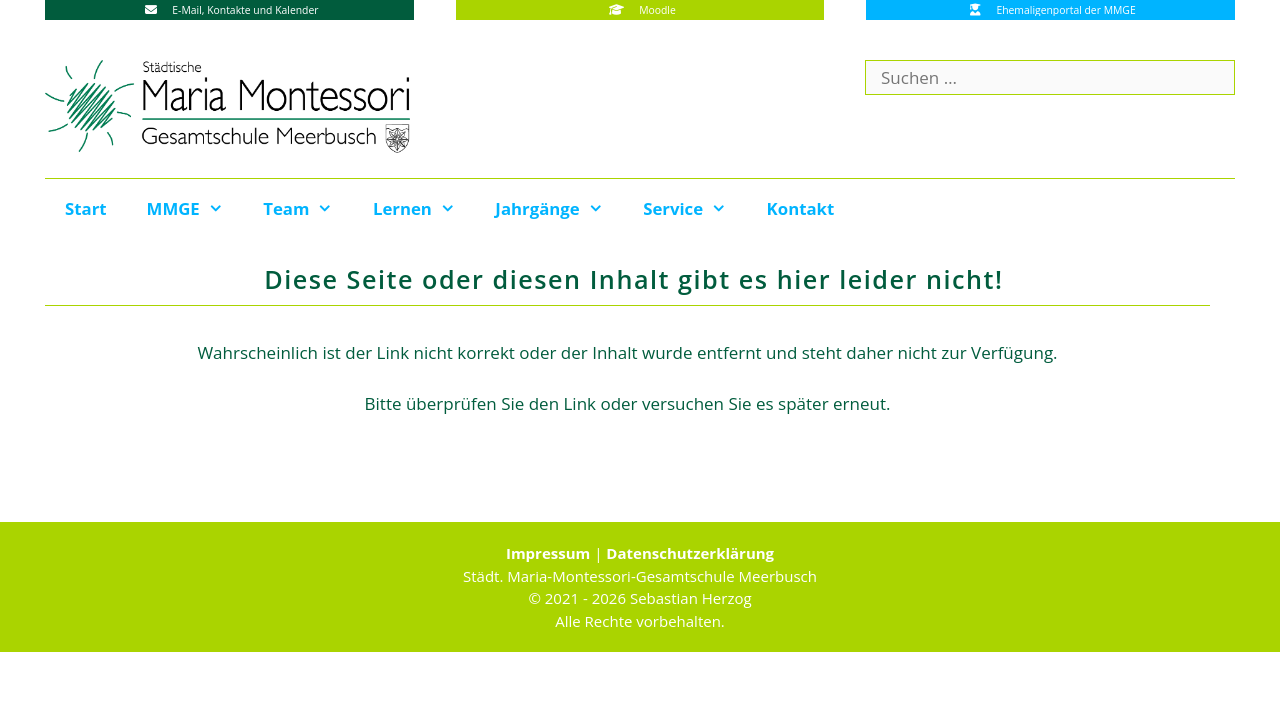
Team (308, 209)
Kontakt (801, 208)
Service (694, 209)
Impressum (548, 553)
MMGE (195, 209)
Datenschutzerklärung (690, 553)
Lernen (424, 209)
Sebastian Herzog (691, 598)
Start (86, 208)
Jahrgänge (559, 209)
